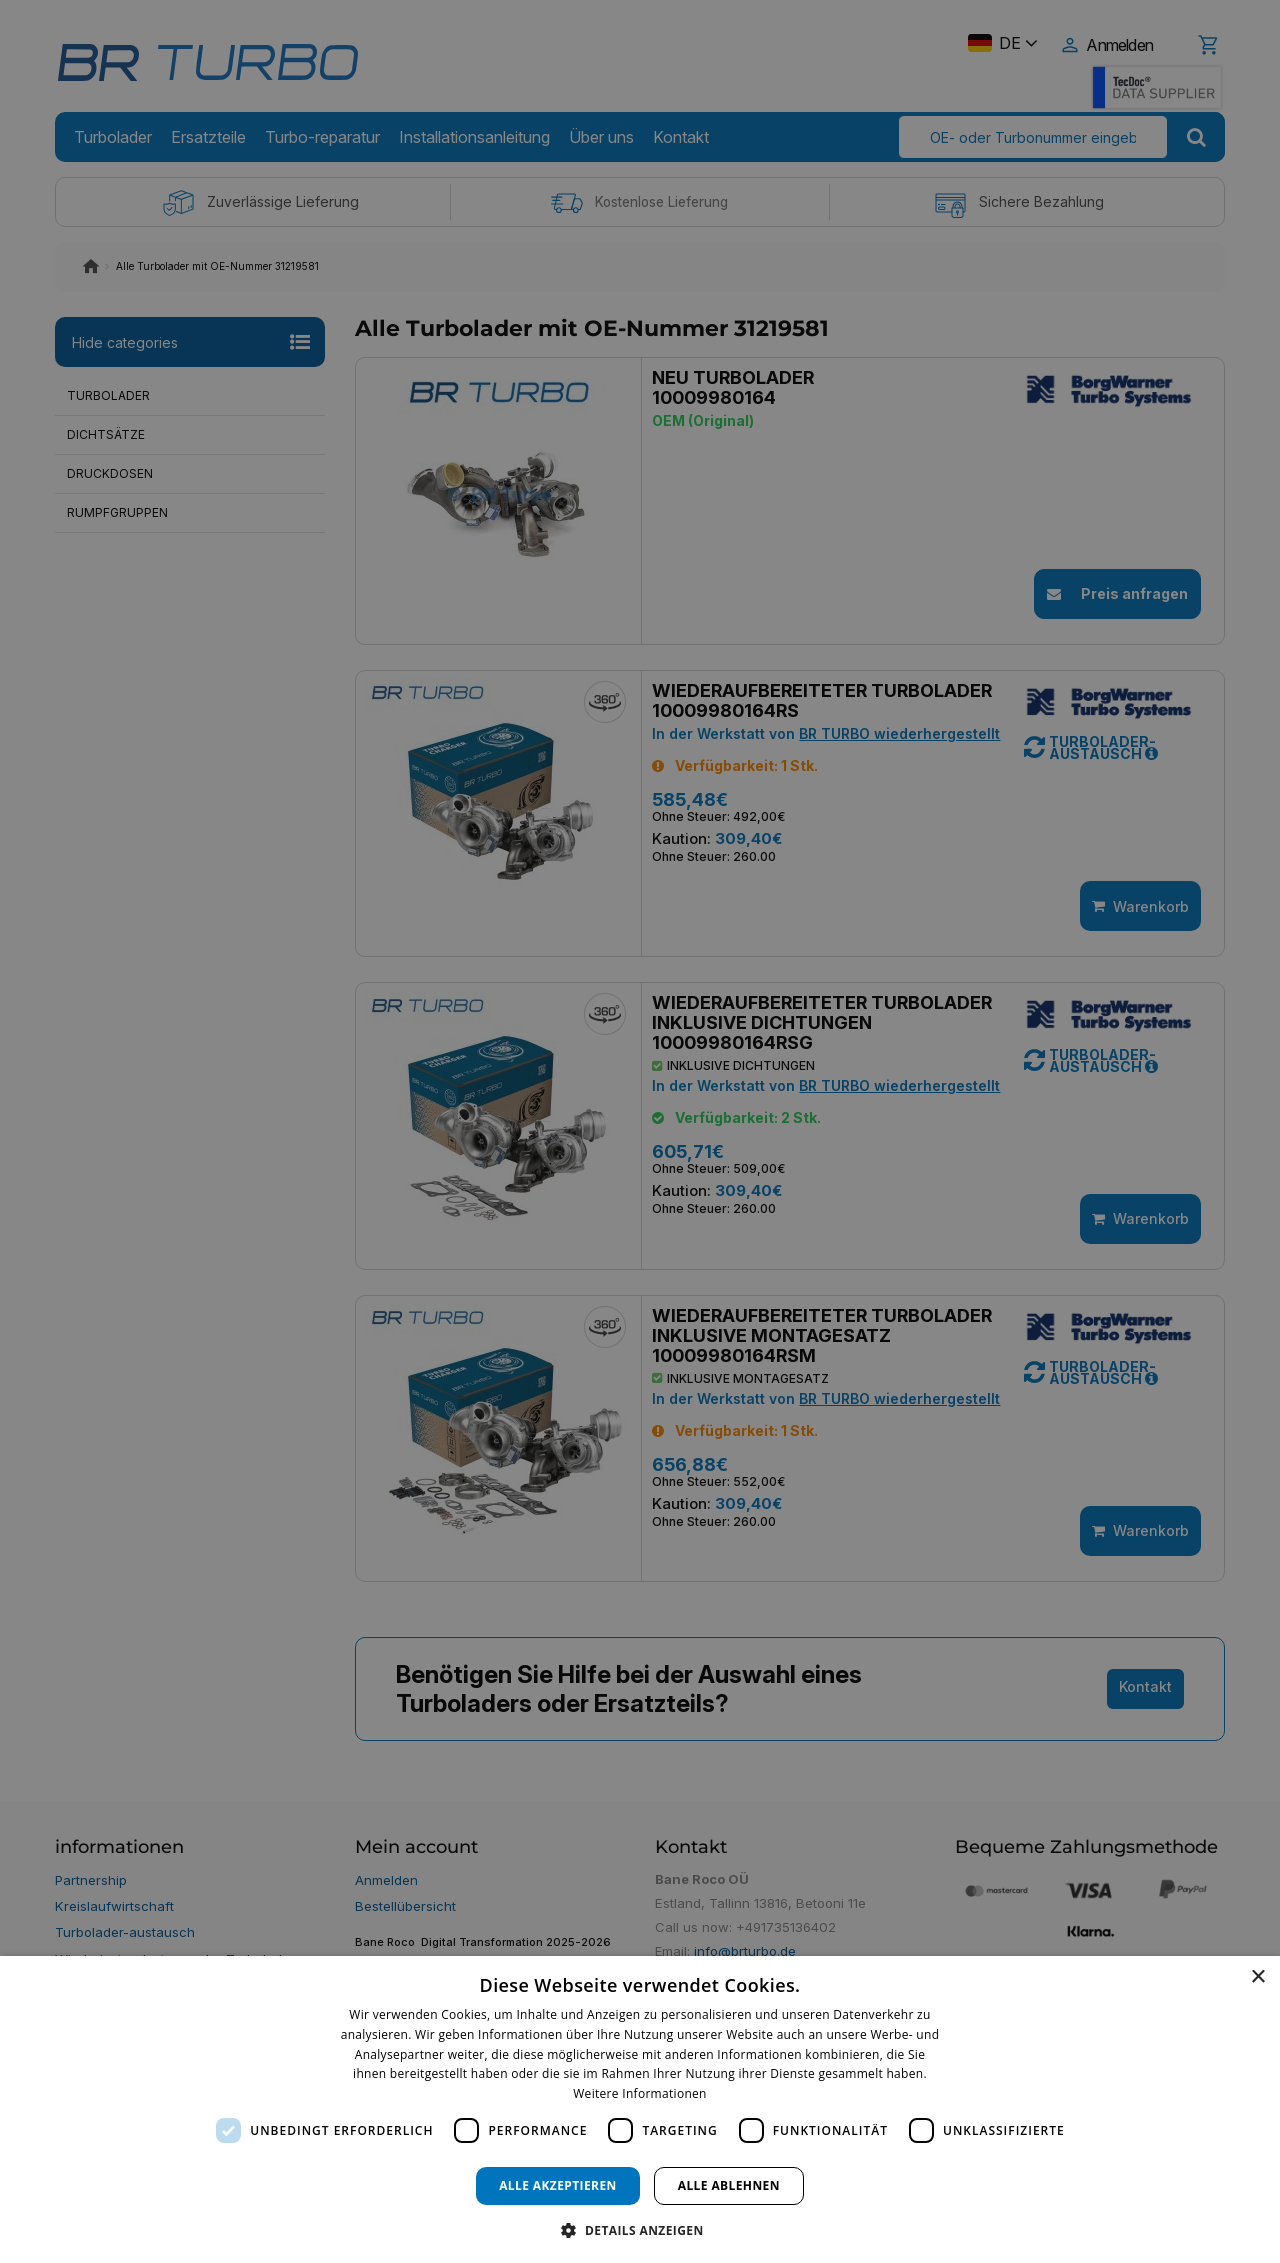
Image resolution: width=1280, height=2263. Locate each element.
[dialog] (640, 2109)
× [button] (1257, 1977)
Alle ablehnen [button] (729, 2185)
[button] (639, 2229)
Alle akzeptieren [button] (558, 2185)
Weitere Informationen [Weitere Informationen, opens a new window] (640, 2093)
